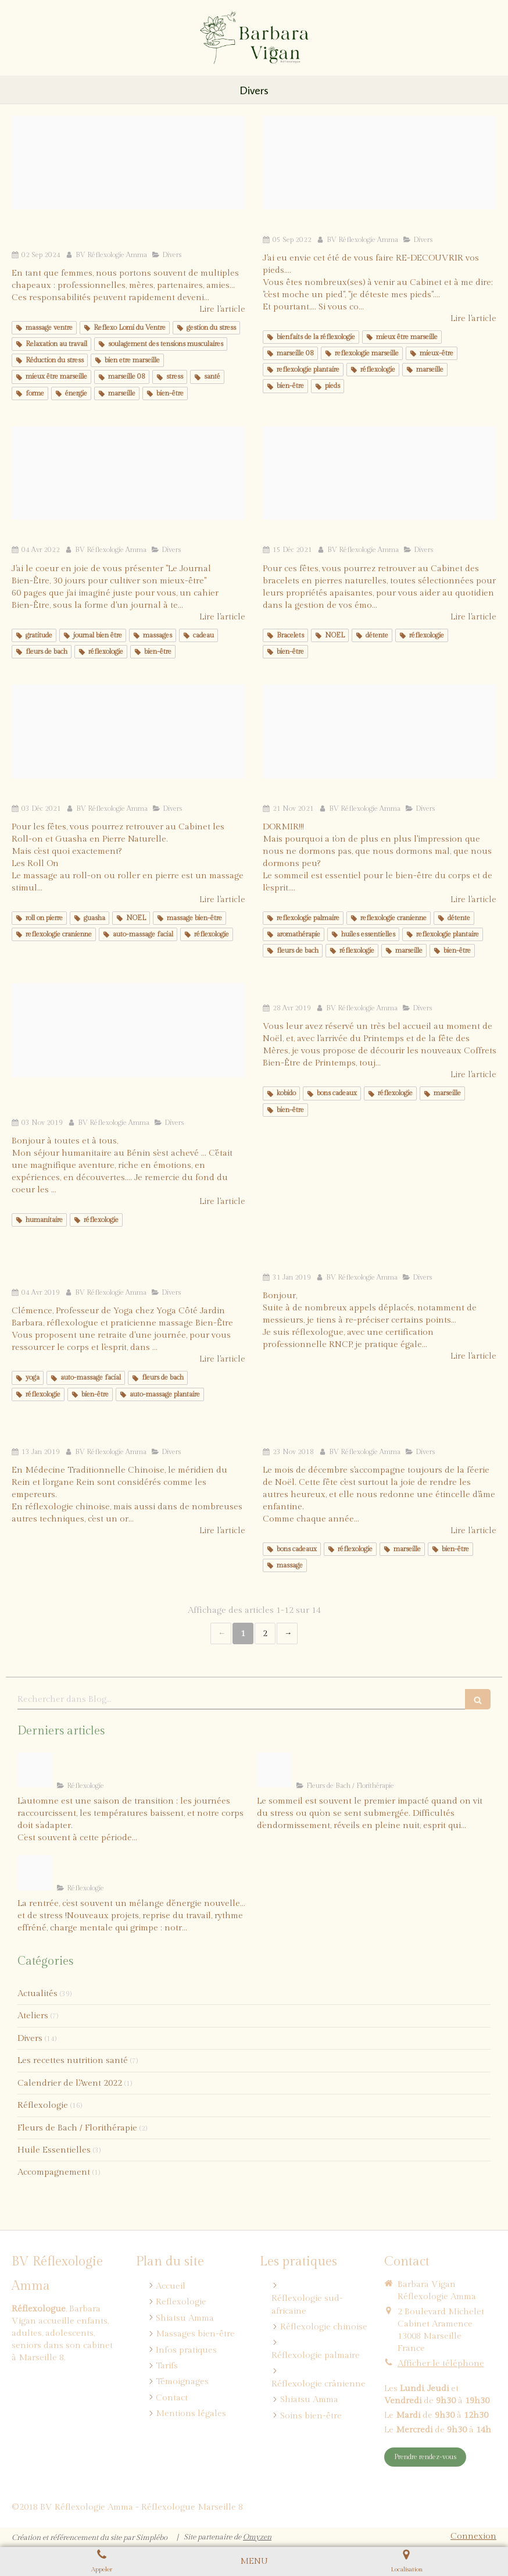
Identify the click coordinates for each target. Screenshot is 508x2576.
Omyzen (257, 2537)
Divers (29, 2038)
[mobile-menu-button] (254, 2561)
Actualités (37, 1993)
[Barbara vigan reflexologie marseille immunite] (34, 1769)
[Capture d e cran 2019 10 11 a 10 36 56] (128, 1030)
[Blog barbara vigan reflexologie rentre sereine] (34, 1872)
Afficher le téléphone (441, 2363)
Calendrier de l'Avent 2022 (69, 2083)
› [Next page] (287, 1633)
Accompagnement (53, 2172)
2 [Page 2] (265, 1633)
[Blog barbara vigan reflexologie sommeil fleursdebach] (274, 1769)
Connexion (473, 2536)
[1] (128, 162)
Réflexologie (42, 2105)
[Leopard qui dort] (379, 731)
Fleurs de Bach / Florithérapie (77, 2128)
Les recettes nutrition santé (72, 2060)
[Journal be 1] (128, 473)
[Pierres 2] (128, 731)
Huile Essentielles (54, 2150)
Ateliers (32, 2016)
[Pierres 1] (379, 473)
